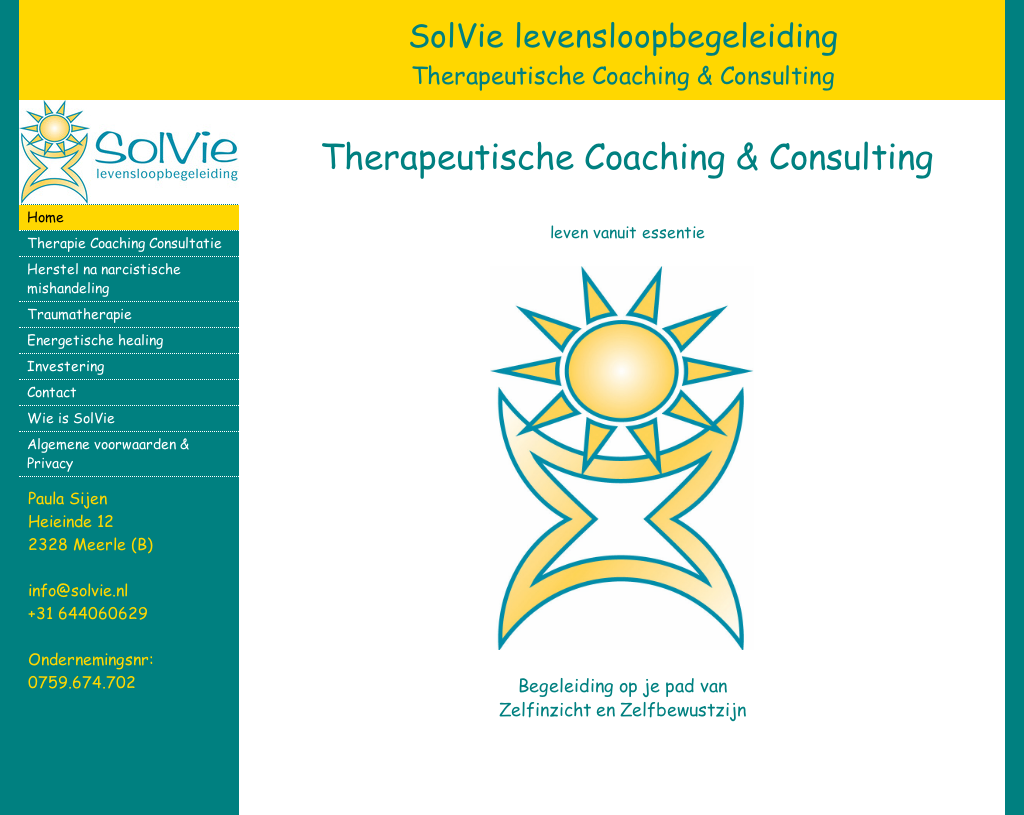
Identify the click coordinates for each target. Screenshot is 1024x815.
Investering (65, 365)
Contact (52, 391)
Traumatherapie (79, 313)
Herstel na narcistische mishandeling (104, 278)
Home (45, 216)
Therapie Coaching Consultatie (124, 242)
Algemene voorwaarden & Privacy (108, 453)
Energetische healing (95, 339)
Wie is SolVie (71, 417)
